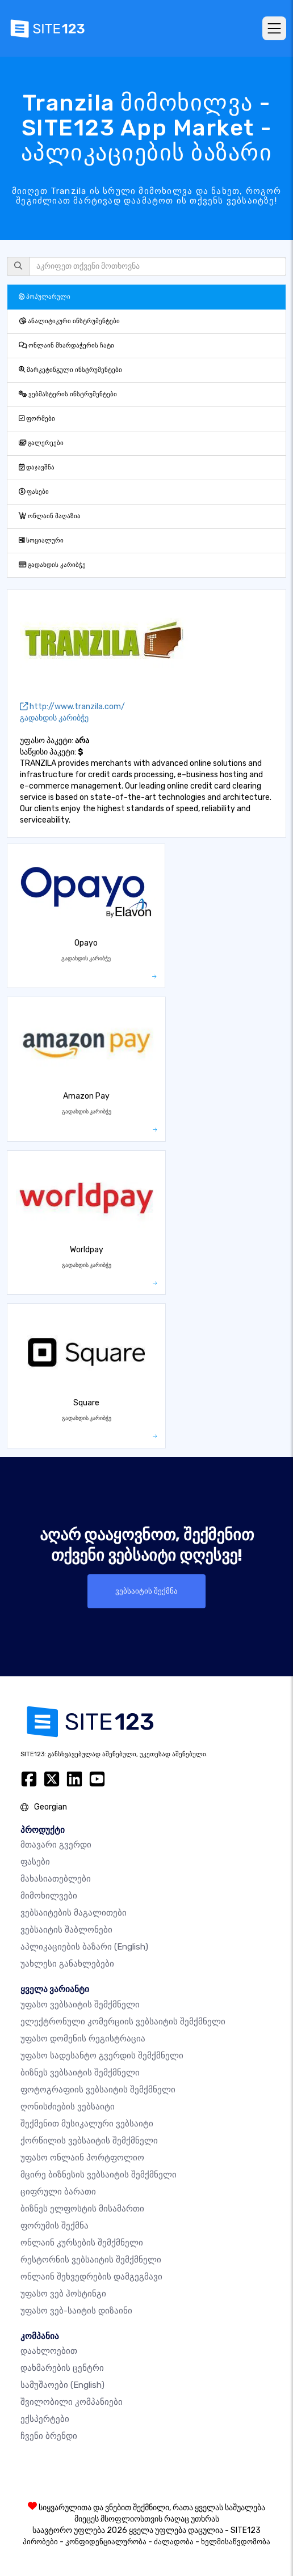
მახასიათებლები (55, 1879)
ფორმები (37, 418)
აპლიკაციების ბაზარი (84, 1947)
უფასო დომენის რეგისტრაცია (82, 2038)
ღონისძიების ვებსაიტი (67, 2107)
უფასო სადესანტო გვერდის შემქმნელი (101, 2055)
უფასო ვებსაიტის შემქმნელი (80, 2004)
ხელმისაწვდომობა (235, 2541)
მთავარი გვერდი (55, 1845)
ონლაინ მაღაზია (50, 516)
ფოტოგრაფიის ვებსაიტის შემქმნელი (97, 2089)
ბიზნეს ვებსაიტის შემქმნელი (80, 2072)
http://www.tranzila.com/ (72, 706)
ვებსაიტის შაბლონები (66, 1930)
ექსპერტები (44, 2419)
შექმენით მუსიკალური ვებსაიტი (86, 2124)
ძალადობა (174, 2541)
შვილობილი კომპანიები (71, 2402)
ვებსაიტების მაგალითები (73, 1913)
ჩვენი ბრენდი (48, 2436)
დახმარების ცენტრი (62, 2368)
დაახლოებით (48, 2351)
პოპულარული (44, 296)
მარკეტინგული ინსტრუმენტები (70, 370)
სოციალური (41, 540)
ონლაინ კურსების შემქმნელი (81, 2243)
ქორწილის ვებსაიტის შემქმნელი (89, 2141)
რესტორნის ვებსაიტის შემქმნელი (90, 2260)
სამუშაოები (62, 2385)
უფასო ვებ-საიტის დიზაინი (76, 2311)
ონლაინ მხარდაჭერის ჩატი (66, 345)
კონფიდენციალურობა (105, 2541)
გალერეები (41, 443)
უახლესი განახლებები (67, 1964)
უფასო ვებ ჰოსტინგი (63, 2294)
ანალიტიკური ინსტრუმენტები (69, 321)
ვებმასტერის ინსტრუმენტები (68, 394)
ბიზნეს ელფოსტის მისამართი (82, 2209)
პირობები (40, 2541)
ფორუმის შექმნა (54, 2226)
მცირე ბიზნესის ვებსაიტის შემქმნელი (98, 2175)
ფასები (34, 491)
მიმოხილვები (48, 1896)
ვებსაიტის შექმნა (146, 1591)
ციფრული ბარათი (58, 2192)
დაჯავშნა (37, 467)
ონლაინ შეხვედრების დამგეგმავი (91, 2277)
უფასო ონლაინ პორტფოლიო (82, 2158)
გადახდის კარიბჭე (52, 565)
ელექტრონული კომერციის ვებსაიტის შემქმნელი (122, 2021)
